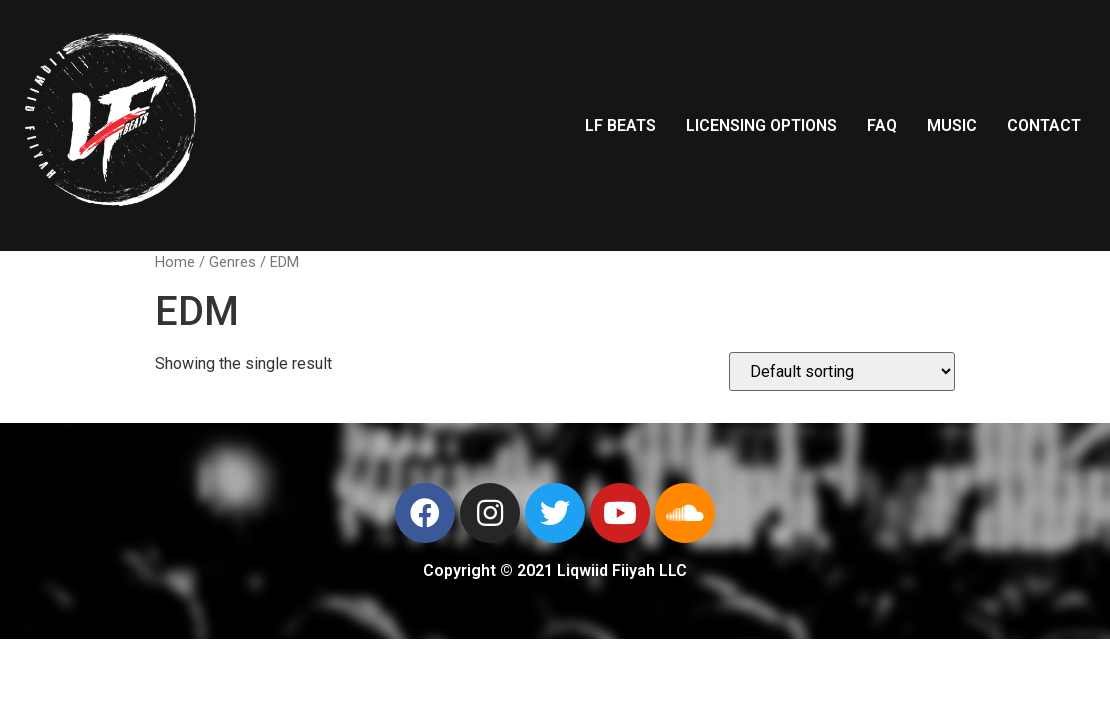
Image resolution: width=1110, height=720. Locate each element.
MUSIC (952, 125)
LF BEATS (620, 125)
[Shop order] (842, 371)
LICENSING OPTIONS (761, 125)
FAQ (882, 125)
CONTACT (1044, 125)
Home (175, 262)
